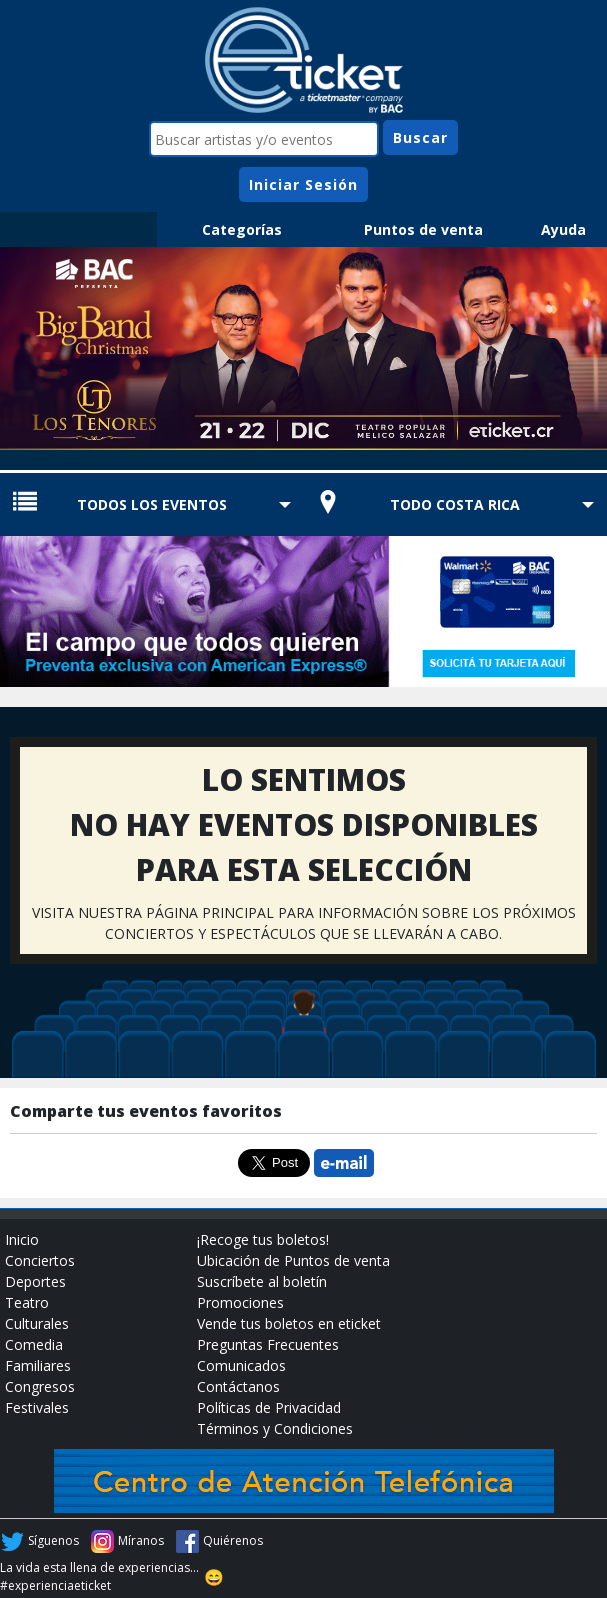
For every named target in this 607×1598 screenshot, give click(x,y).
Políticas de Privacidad (269, 1407)
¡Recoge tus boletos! (263, 1239)
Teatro (27, 1302)
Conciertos (40, 1260)
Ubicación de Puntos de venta (293, 1260)
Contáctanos (238, 1386)
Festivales (37, 1407)
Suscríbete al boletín (262, 1281)
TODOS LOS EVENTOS (152, 504)
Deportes (35, 1281)
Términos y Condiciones (275, 1428)
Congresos (40, 1386)
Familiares (38, 1365)
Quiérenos (233, 1540)
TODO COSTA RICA (455, 504)
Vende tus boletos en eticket (289, 1323)
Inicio (22, 1239)
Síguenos (53, 1540)
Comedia (34, 1344)
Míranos (141, 1540)
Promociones (240, 1302)
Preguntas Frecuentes (268, 1344)
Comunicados (241, 1365)
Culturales (37, 1323)
